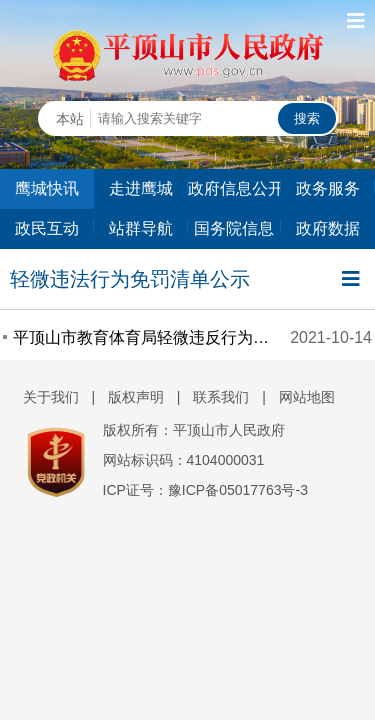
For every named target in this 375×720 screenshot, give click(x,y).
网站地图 (307, 397)
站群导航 (141, 228)
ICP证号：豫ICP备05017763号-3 (205, 490)
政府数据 (328, 228)
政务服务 (328, 188)
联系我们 (221, 397)
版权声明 (136, 397)
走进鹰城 (141, 188)
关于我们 (51, 397)
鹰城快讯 (47, 188)
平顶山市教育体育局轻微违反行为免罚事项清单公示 (142, 337)
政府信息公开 (235, 188)
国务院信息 (234, 228)
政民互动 (47, 228)
